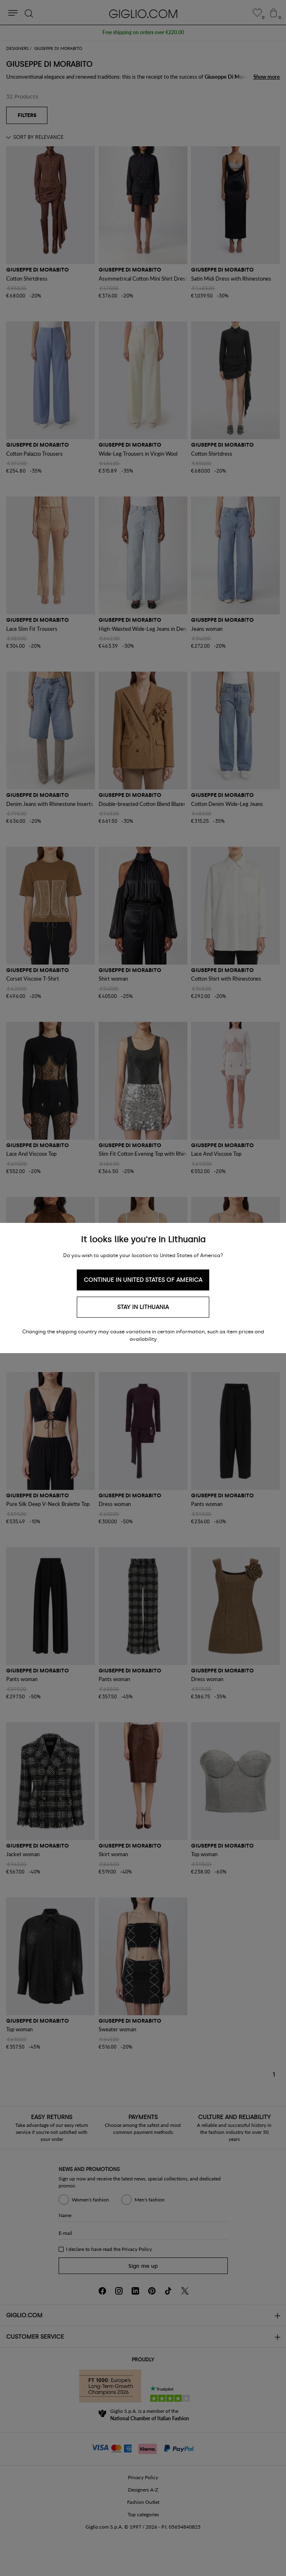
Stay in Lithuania (143, 1307)
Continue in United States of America (143, 1279)
